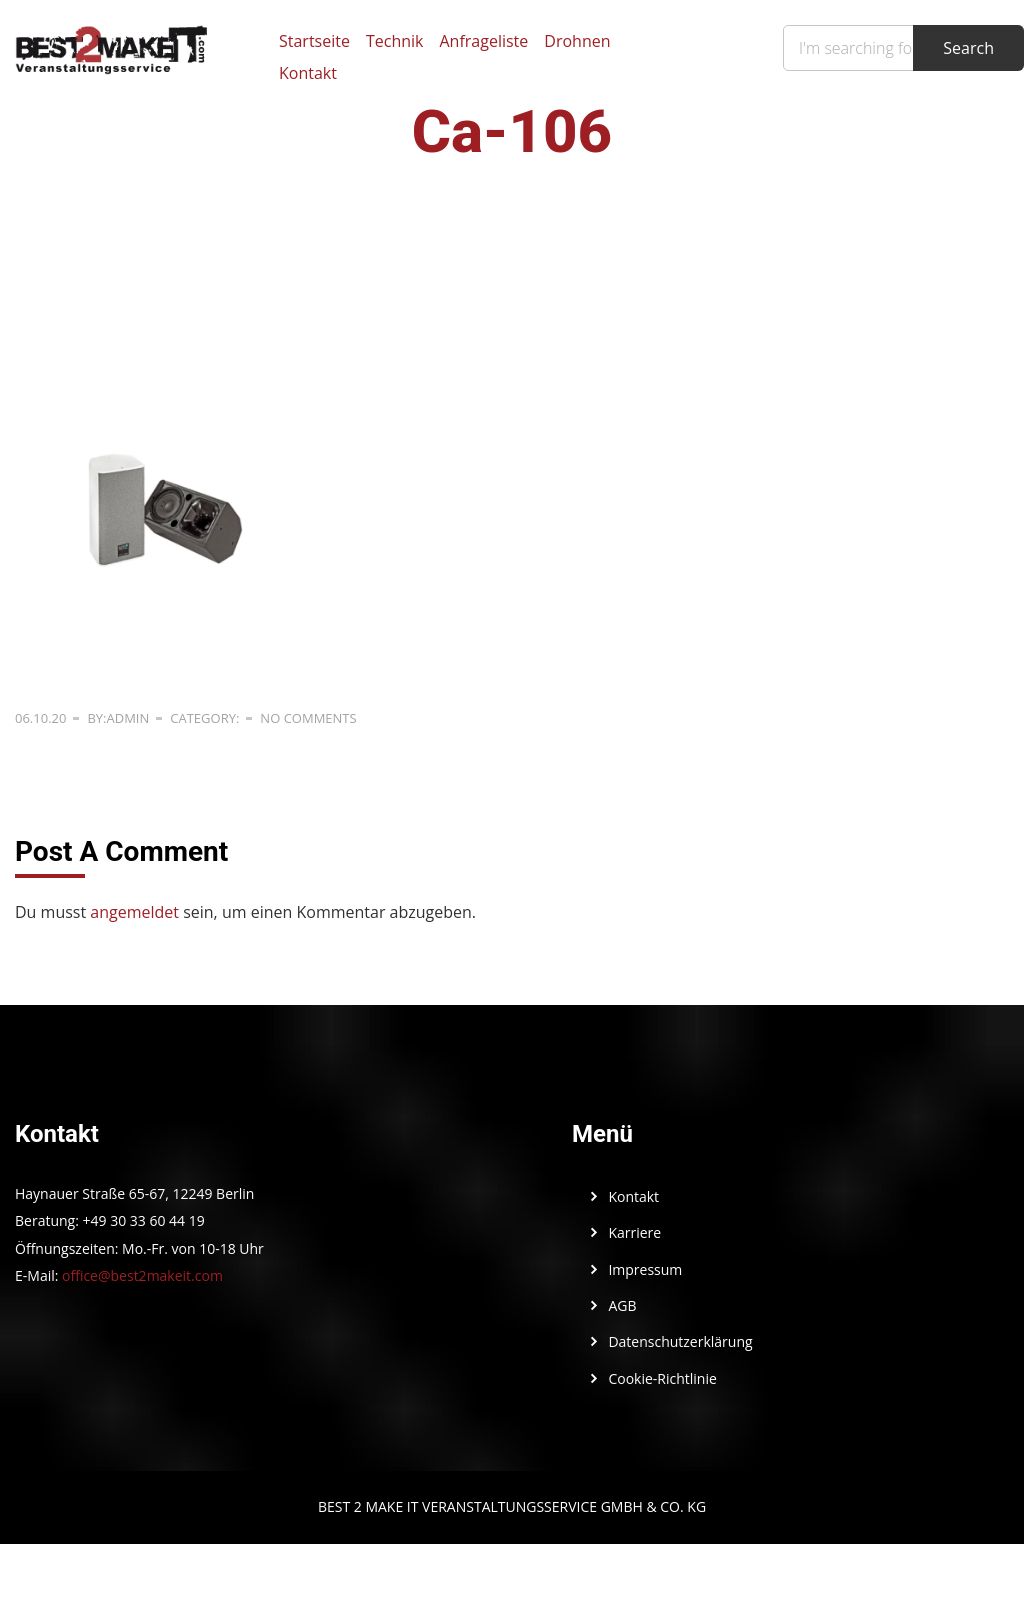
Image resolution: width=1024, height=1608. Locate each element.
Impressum (645, 1269)
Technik (395, 41)
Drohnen (577, 41)
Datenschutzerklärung (680, 1341)
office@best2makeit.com (142, 1275)
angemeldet (134, 912)
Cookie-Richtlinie (662, 1378)
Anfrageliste (483, 41)
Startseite (314, 41)
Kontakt (308, 73)
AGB (622, 1305)
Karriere (634, 1232)
